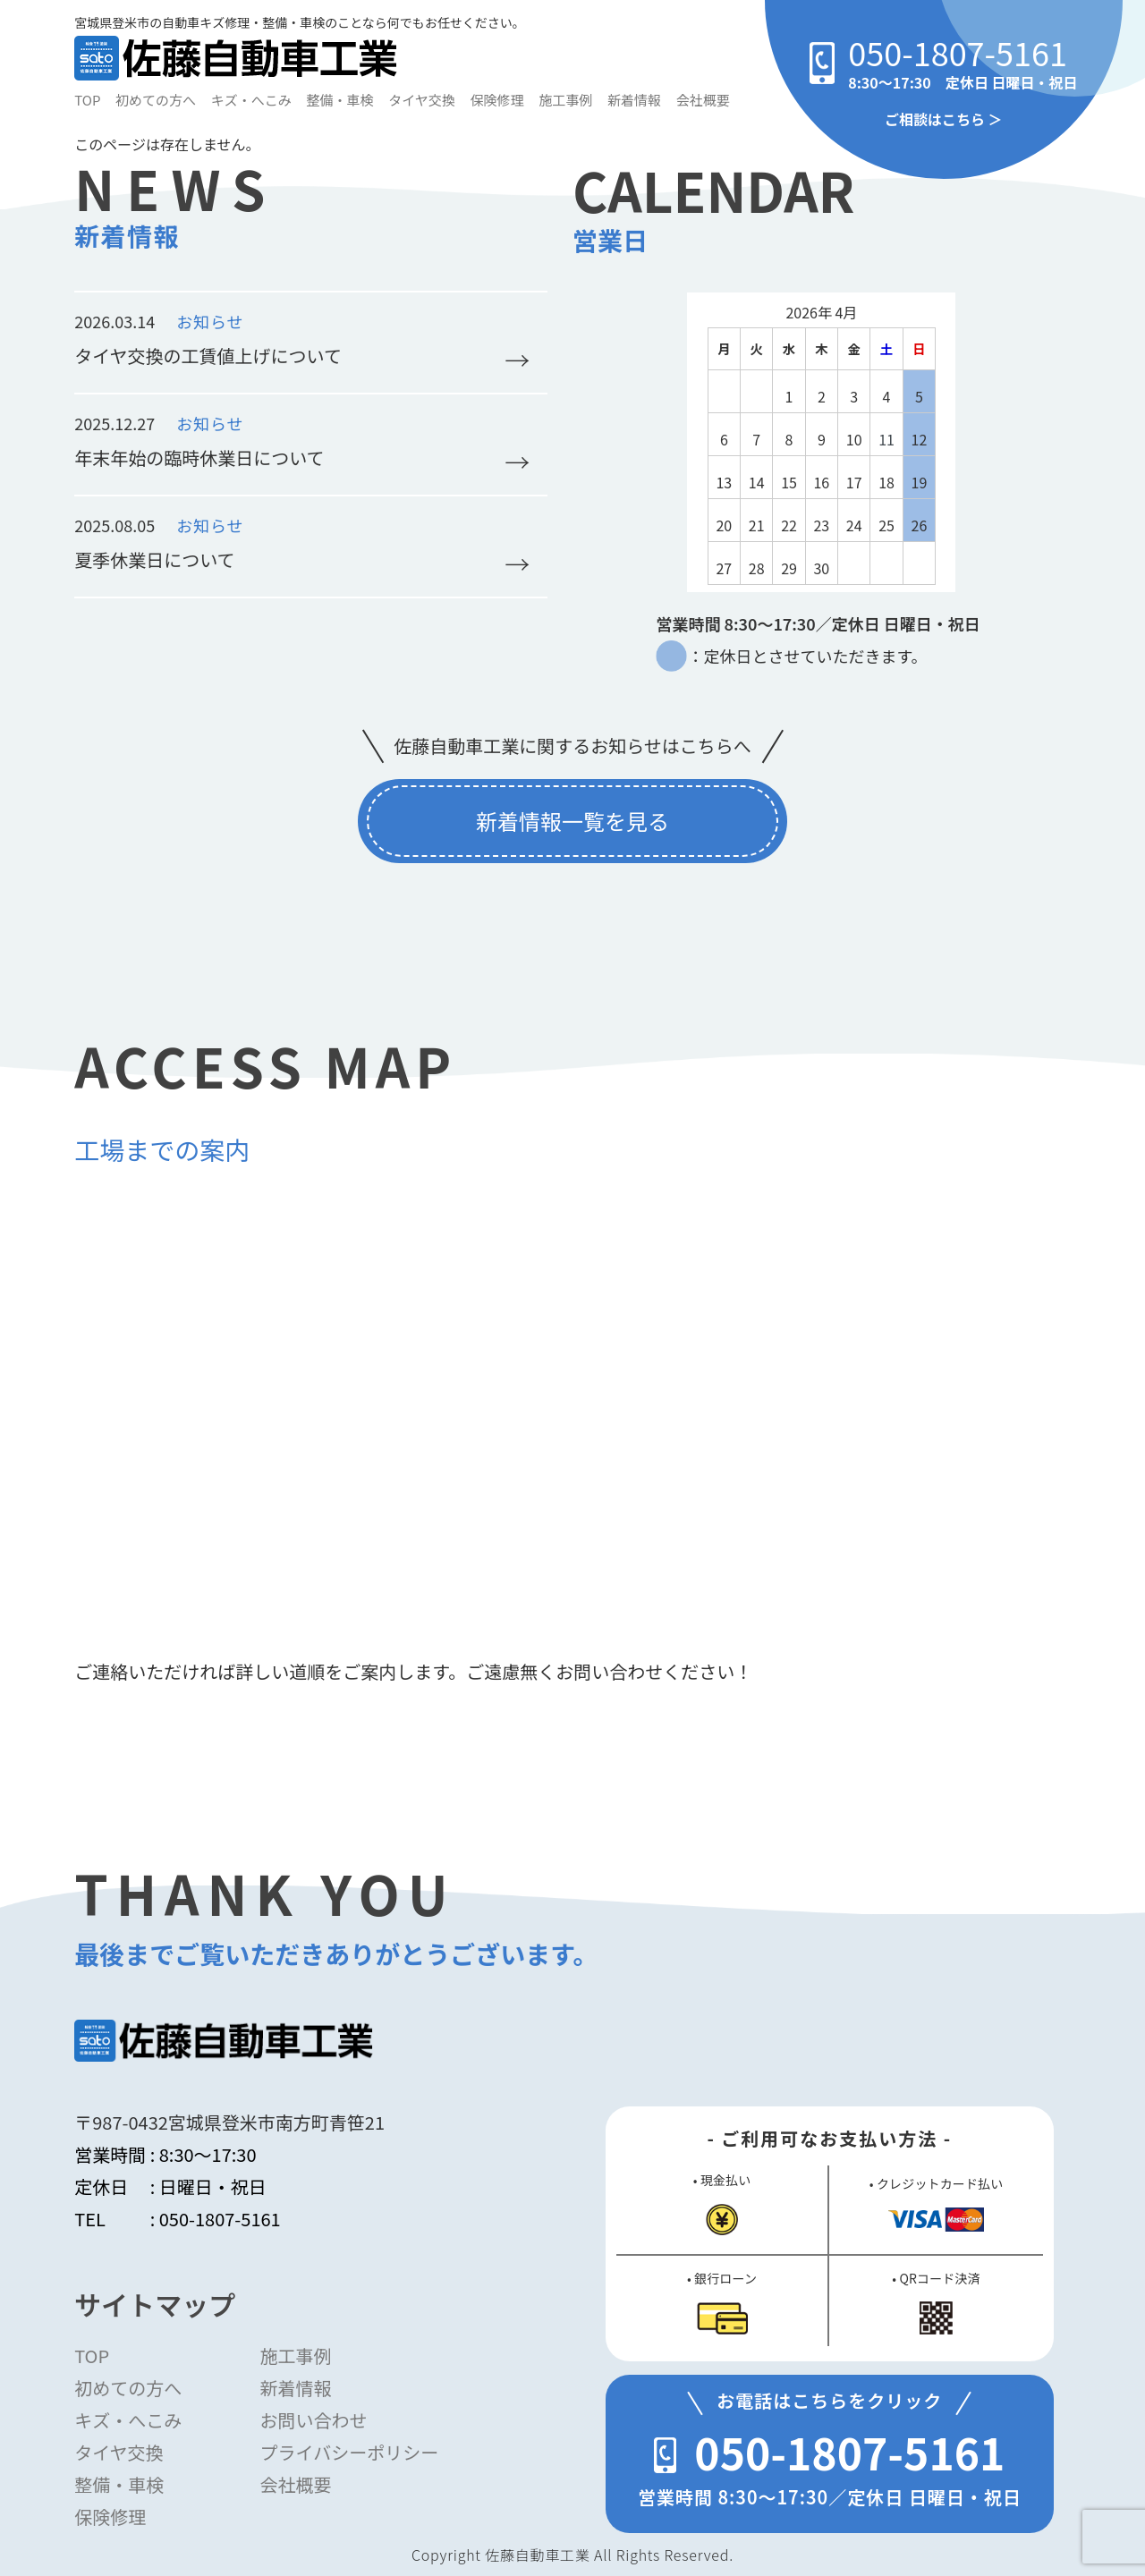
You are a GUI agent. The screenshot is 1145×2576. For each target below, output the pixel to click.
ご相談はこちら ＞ (944, 119)
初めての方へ (155, 99)
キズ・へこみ (251, 99)
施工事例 (565, 99)
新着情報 (634, 99)
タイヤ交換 (421, 99)
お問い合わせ (314, 2420)
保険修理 (497, 99)
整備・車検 (340, 99)
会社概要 (703, 99)
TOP (87, 99)
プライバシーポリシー (349, 2452)
